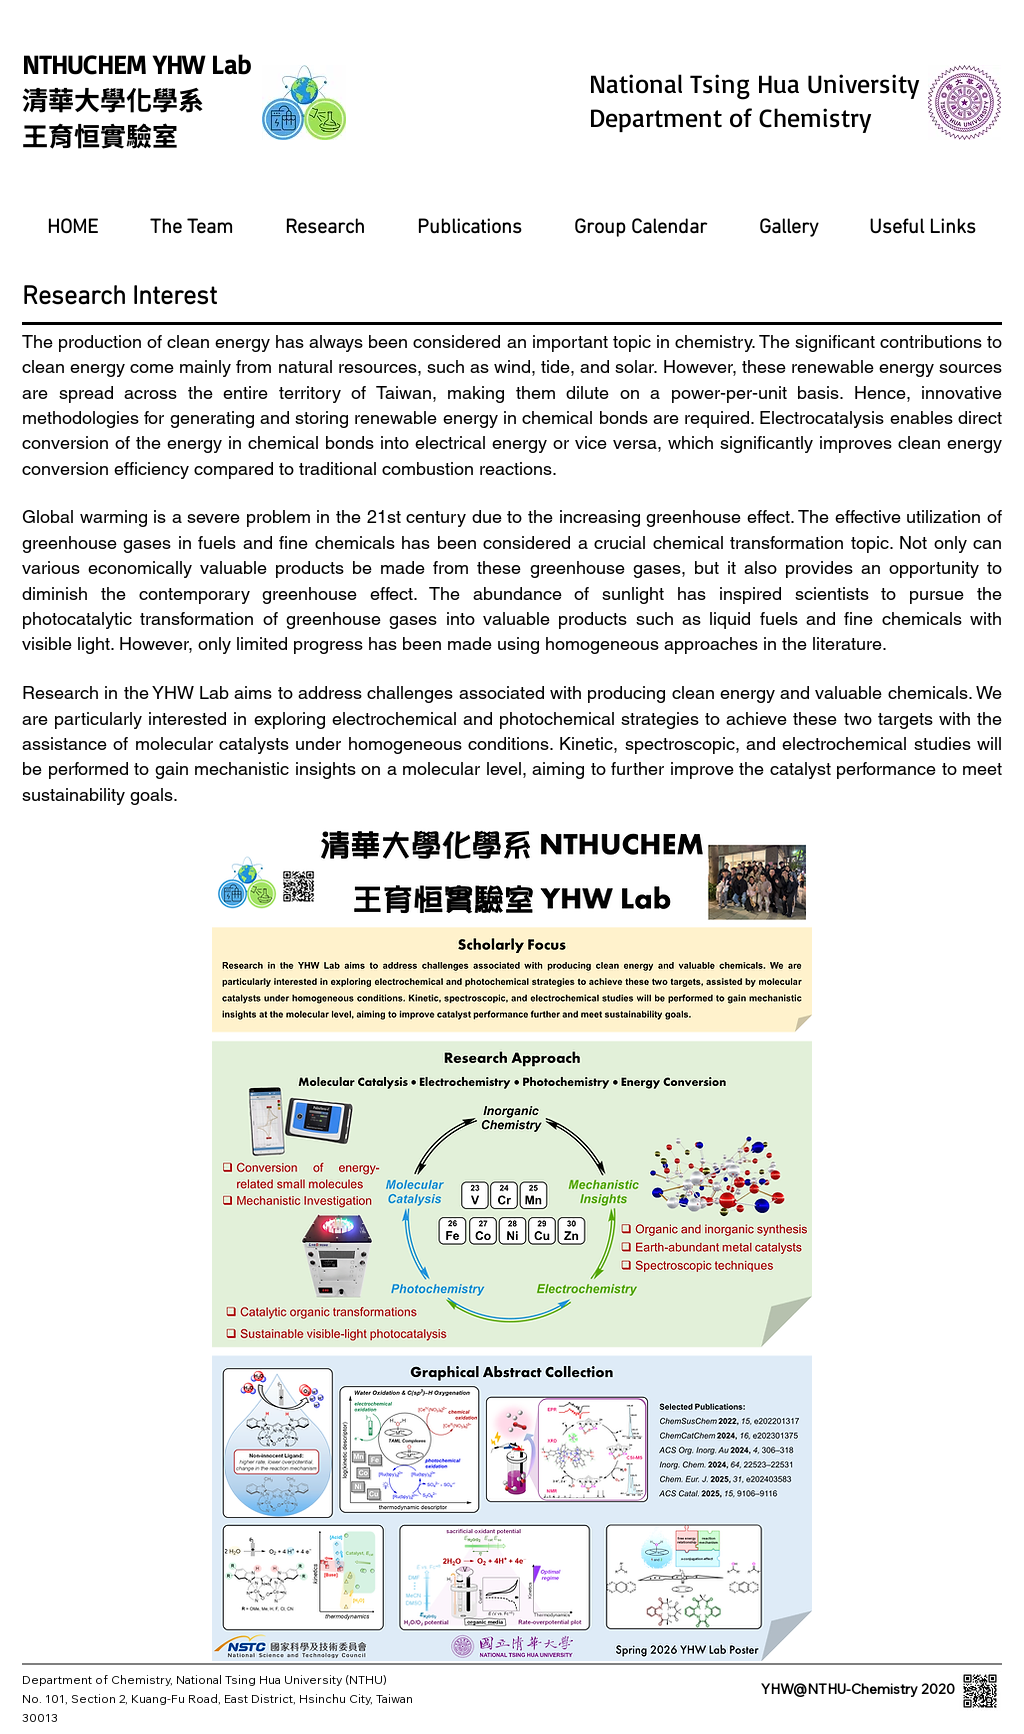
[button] (190, 228)
